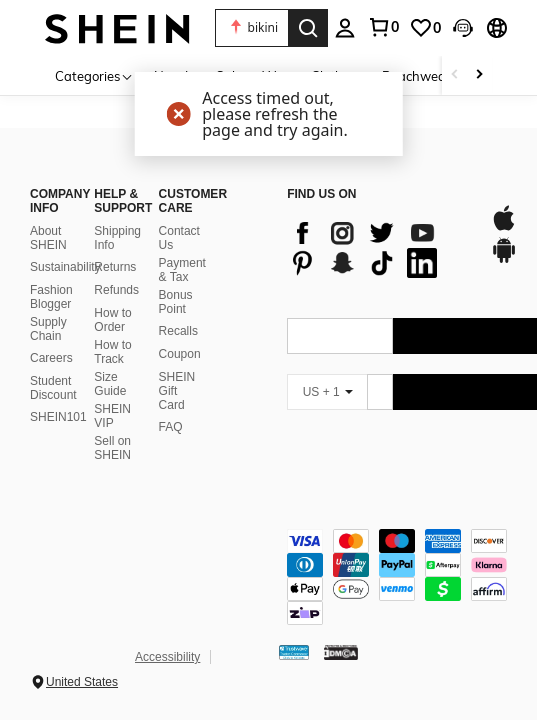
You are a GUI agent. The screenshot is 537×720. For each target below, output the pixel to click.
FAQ (171, 427)
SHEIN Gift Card (177, 391)
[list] (378, 248)
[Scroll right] (479, 75)
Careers (51, 358)
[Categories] (94, 75)
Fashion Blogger (51, 297)
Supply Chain (48, 329)
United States (82, 682)
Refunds (116, 290)
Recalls (178, 331)
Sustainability (65, 267)
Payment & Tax (182, 270)
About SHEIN (48, 238)
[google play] (504, 260)
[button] (252, 28)
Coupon (180, 354)
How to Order (112, 320)
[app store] (504, 228)
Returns (115, 267)
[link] (383, 27)
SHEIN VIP (112, 416)
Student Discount (53, 388)
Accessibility (167, 657)
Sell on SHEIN (112, 448)
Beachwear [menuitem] (416, 76)
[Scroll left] (455, 75)
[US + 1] (327, 392)
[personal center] (345, 28)
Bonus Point (176, 302)
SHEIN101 (58, 417)
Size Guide (110, 384)
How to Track (112, 352)
